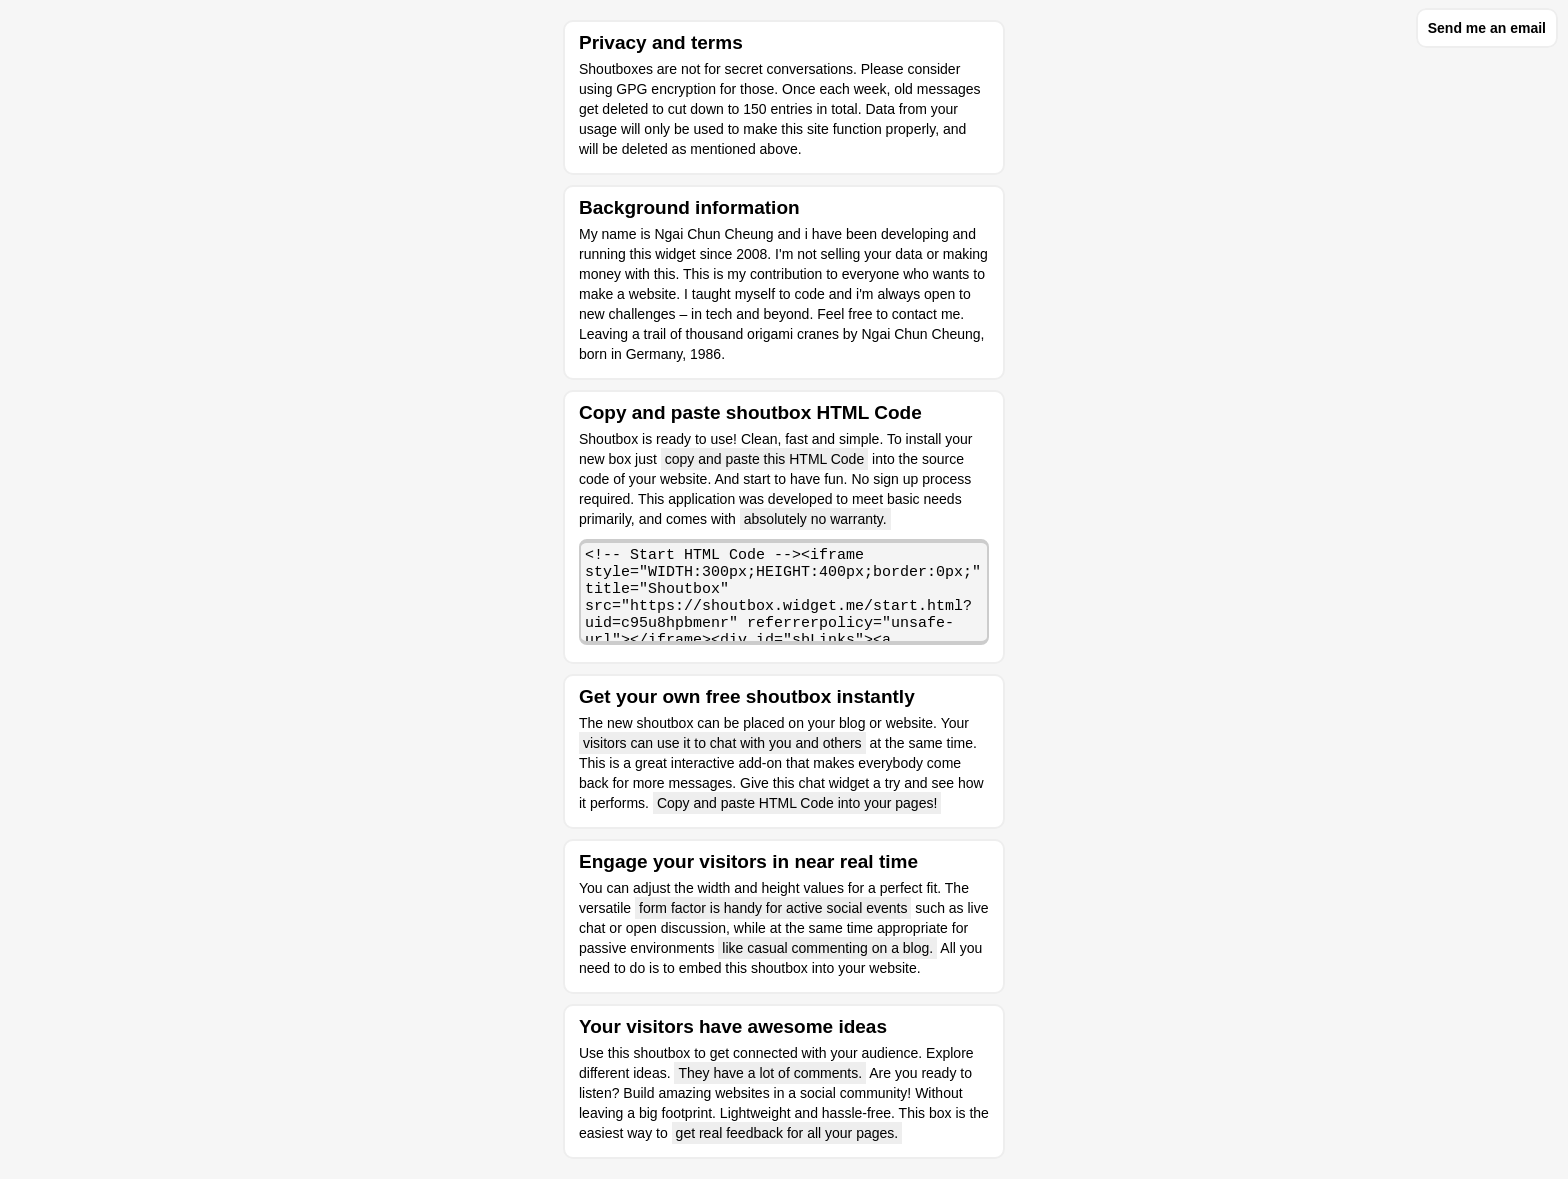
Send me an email (1487, 28)
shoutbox (661, 1053)
